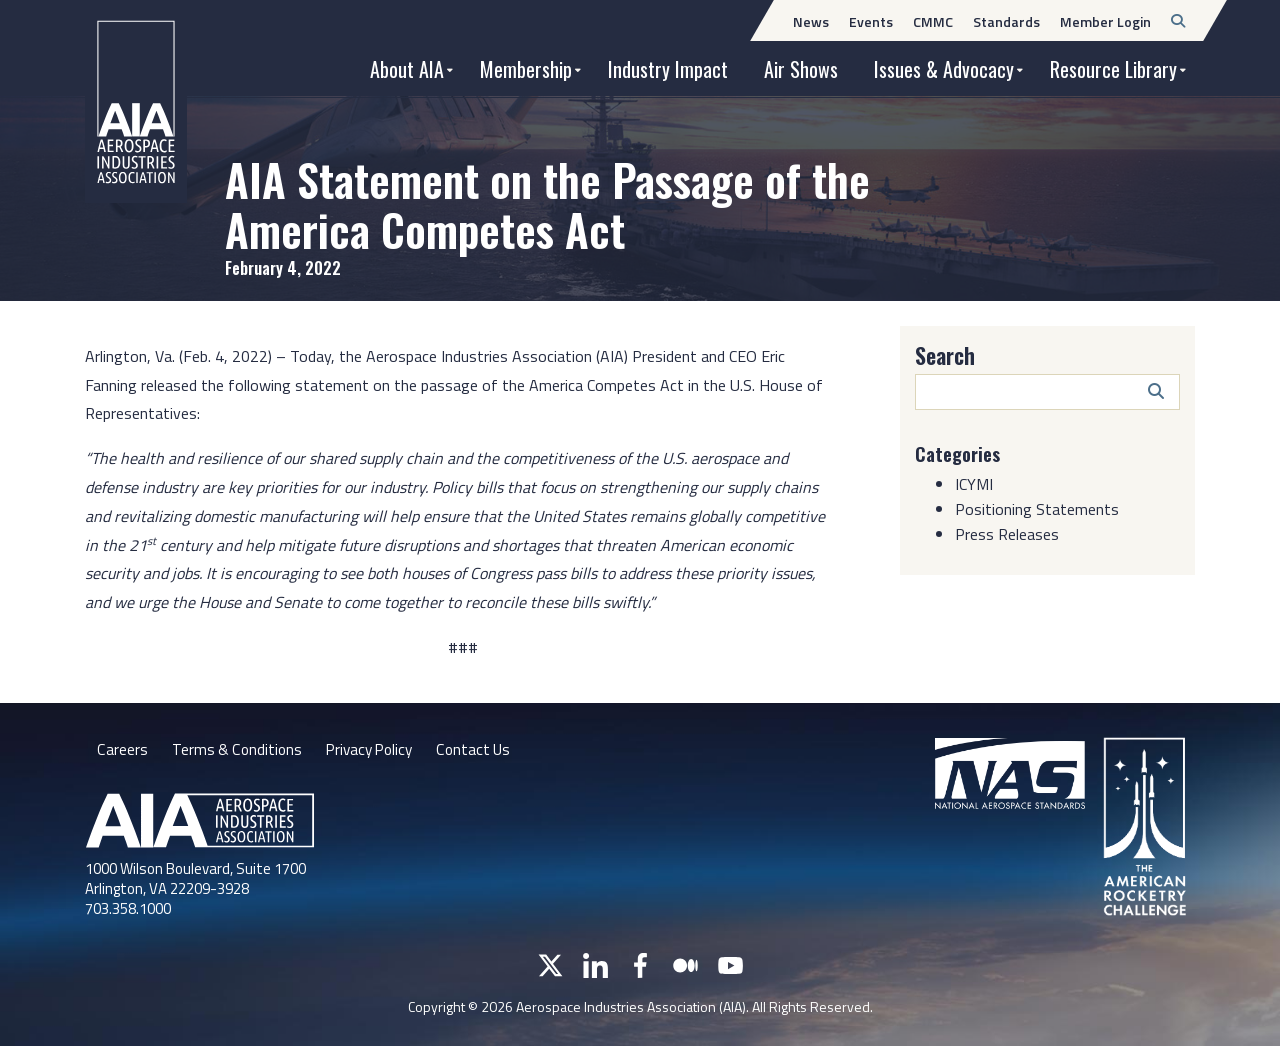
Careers (122, 751)
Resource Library (1113, 69)
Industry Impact (668, 69)
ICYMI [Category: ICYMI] (974, 484)
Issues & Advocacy (944, 69)
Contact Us (483, 751)
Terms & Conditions (237, 751)
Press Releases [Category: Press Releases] (1007, 534)
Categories (961, 453)
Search (945, 355)
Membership (526, 69)
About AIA (407, 69)
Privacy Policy (374, 751)
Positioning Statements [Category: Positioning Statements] (1037, 509)
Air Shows (801, 69)
